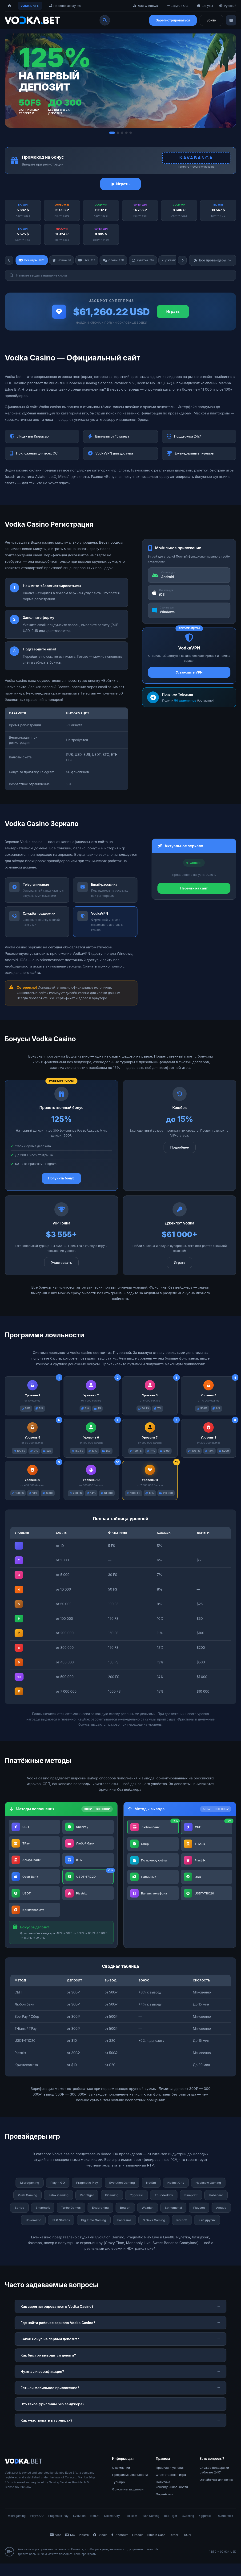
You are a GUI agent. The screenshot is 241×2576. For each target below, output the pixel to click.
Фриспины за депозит (128, 2502)
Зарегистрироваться (173, 20)
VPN (30, 5)
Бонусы (205, 6)
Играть (121, 184)
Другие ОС (177, 6)
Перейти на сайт (194, 889)
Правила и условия (170, 2480)
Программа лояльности (130, 2487)
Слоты (118, 260)
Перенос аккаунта (65, 6)
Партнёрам (164, 2507)
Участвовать (61, 1263)
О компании (121, 2480)
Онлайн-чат (208, 2492)
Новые (63, 260)
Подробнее (179, 1148)
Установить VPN (189, 673)
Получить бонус (61, 1179)
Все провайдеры (212, 261)
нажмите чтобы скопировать (194, 167)
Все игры (32, 260)
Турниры (118, 2494)
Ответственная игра (171, 2487)
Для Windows (145, 6)
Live (90, 260)
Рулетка (149, 260)
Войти (211, 20)
